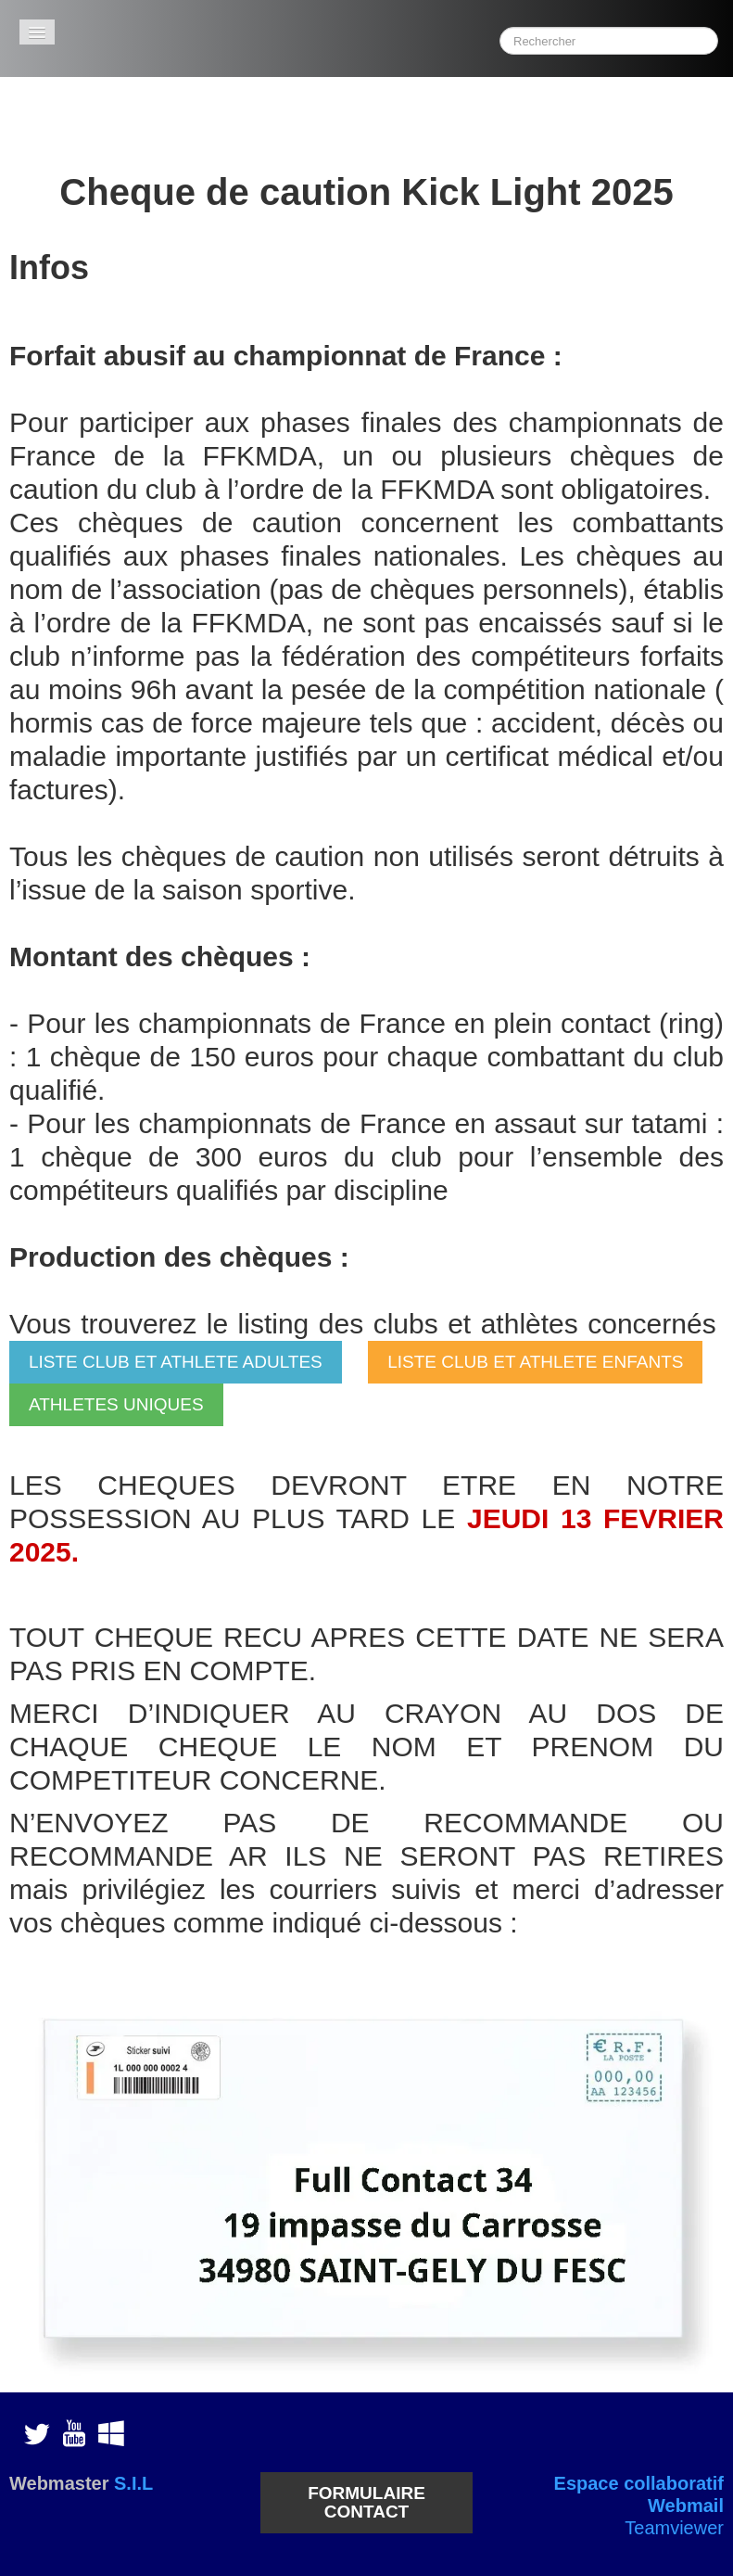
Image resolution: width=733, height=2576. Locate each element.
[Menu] (37, 32)
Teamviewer (674, 2528)
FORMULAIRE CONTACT (366, 2502)
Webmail (686, 2505)
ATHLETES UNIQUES (116, 1404)
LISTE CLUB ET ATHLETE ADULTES (175, 1361)
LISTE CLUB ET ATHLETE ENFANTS (535, 1361)
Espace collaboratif (639, 2483)
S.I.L (133, 2483)
